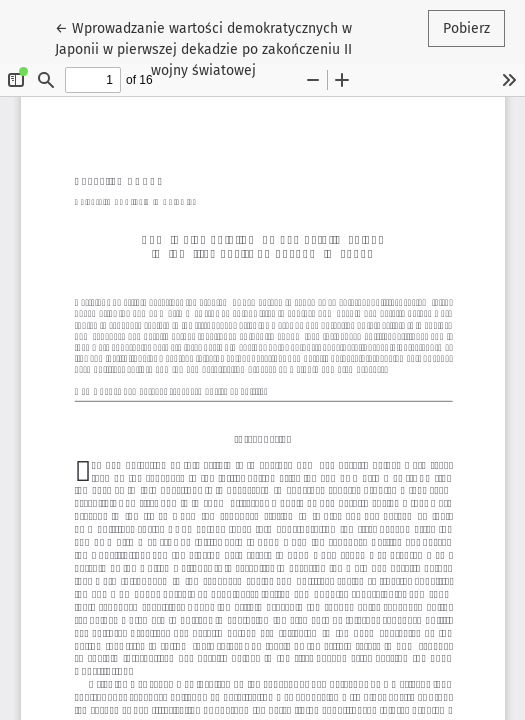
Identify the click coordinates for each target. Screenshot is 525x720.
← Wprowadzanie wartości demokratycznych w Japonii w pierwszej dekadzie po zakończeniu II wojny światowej (203, 48)
